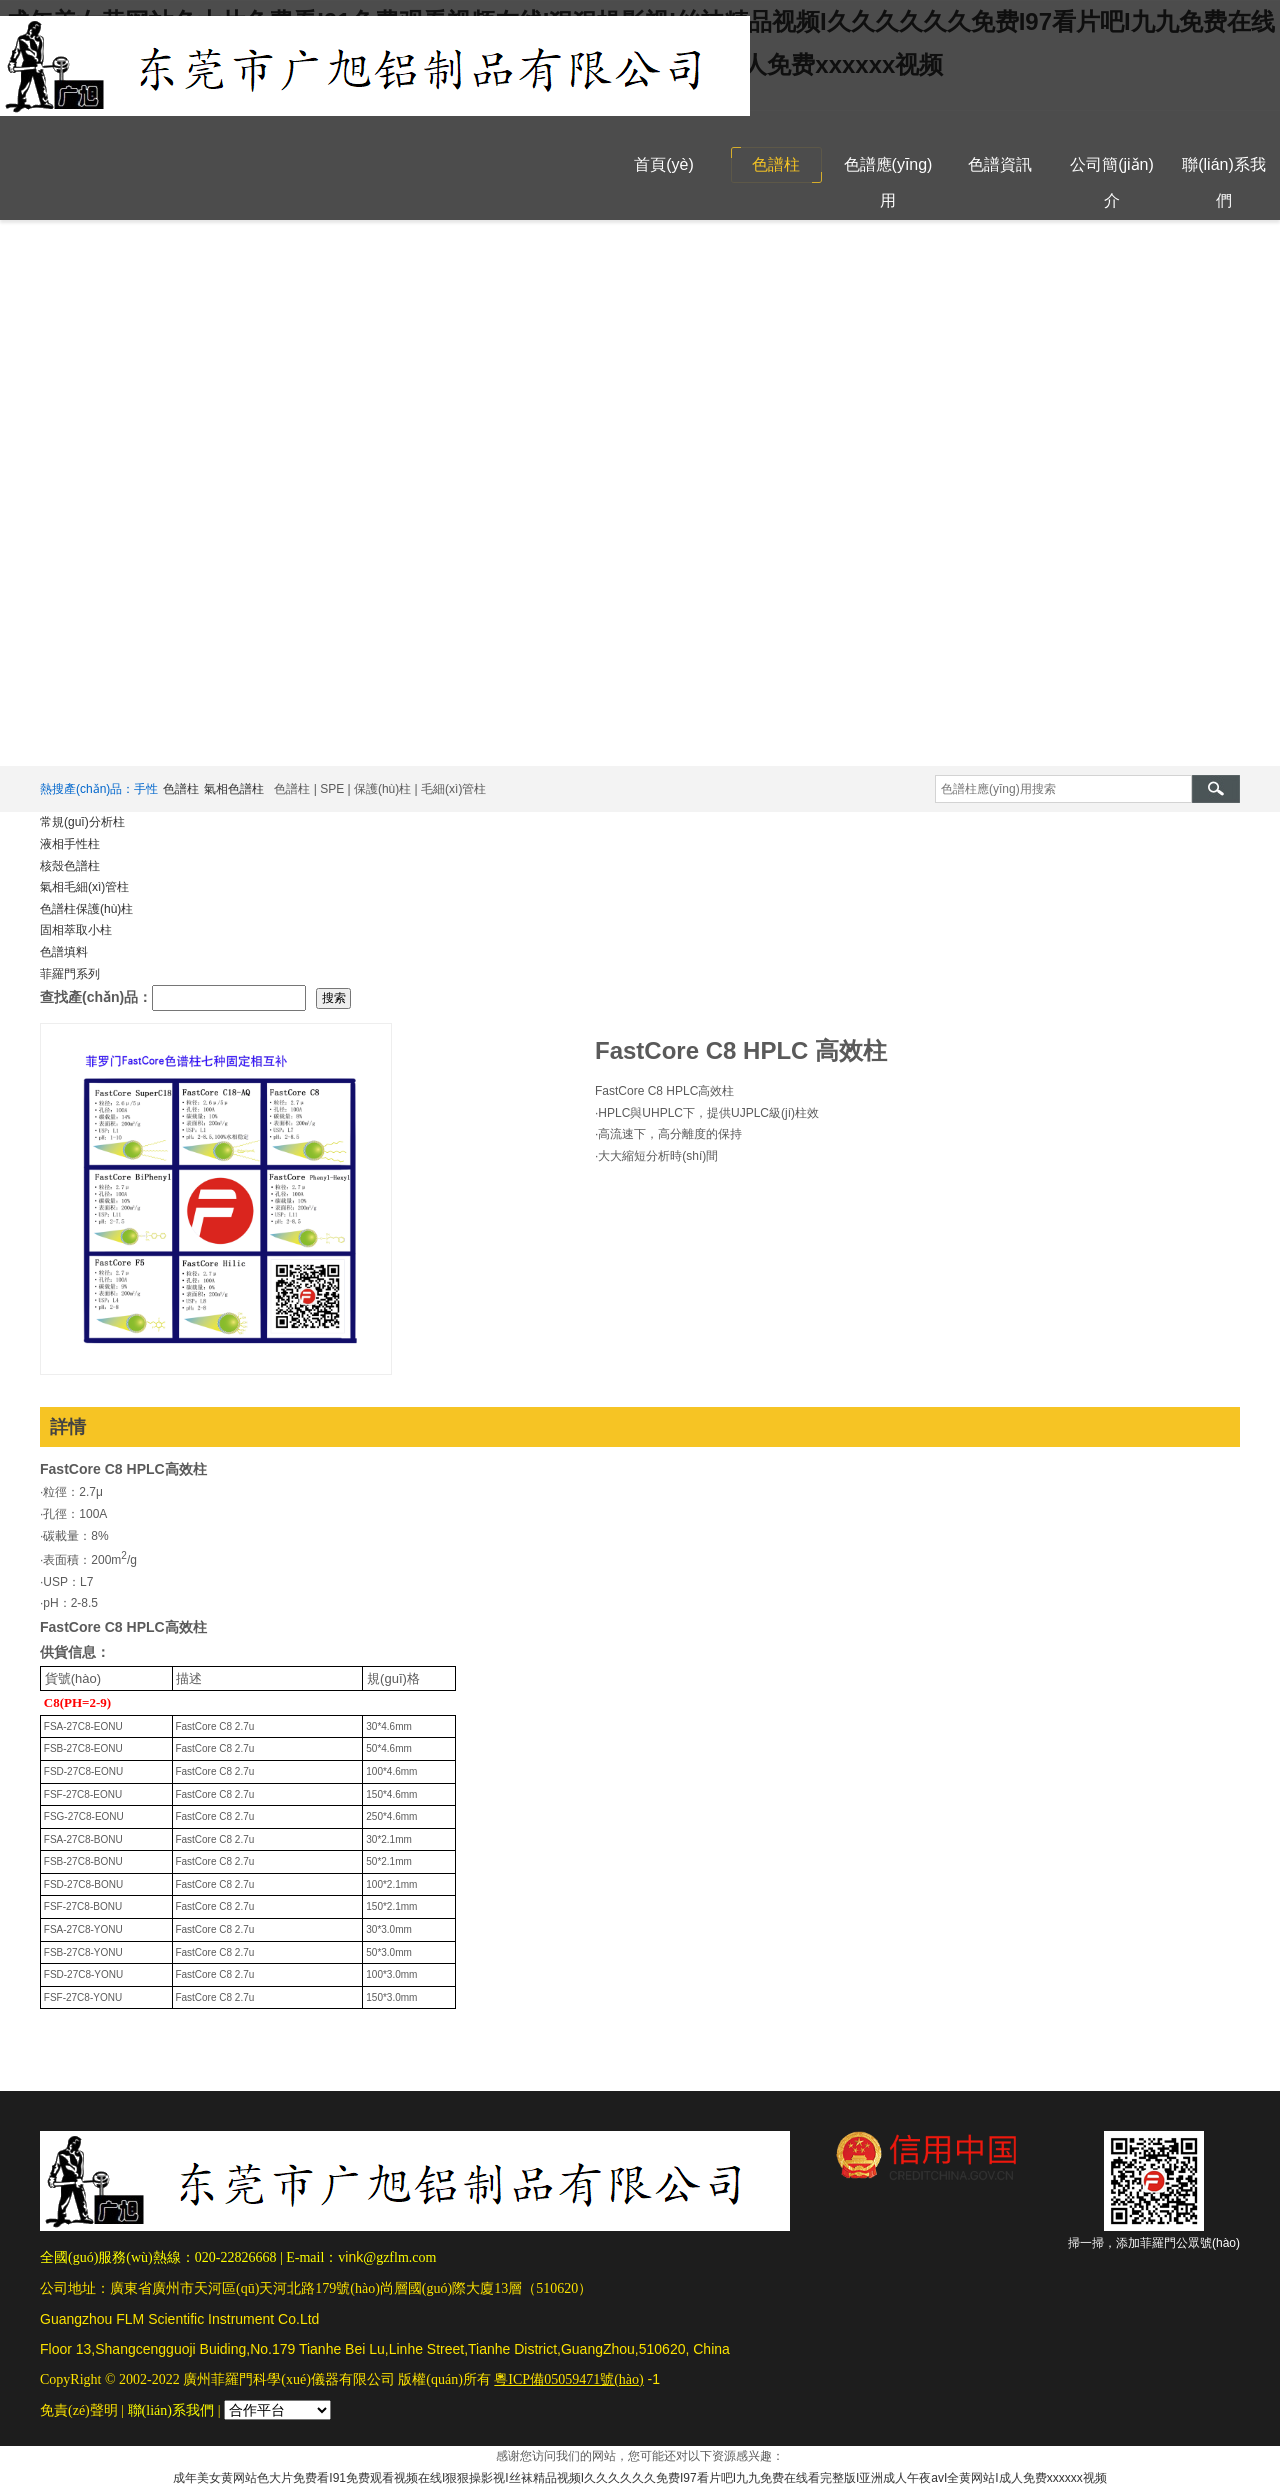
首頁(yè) (664, 164)
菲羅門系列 (70, 974)
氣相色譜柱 (234, 789)
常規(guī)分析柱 (82, 822)
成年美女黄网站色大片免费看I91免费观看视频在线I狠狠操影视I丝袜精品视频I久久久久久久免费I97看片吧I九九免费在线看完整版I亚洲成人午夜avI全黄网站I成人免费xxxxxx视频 (639, 2478)
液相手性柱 (70, 844)
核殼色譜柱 (70, 866)
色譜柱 (776, 164)
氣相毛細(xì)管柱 (84, 887)
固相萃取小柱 (76, 930)
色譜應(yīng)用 (888, 182)
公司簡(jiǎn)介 (1112, 182)
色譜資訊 (1000, 164)
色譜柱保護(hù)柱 (86, 909)
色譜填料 (64, 952)
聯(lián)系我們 (1224, 182)
